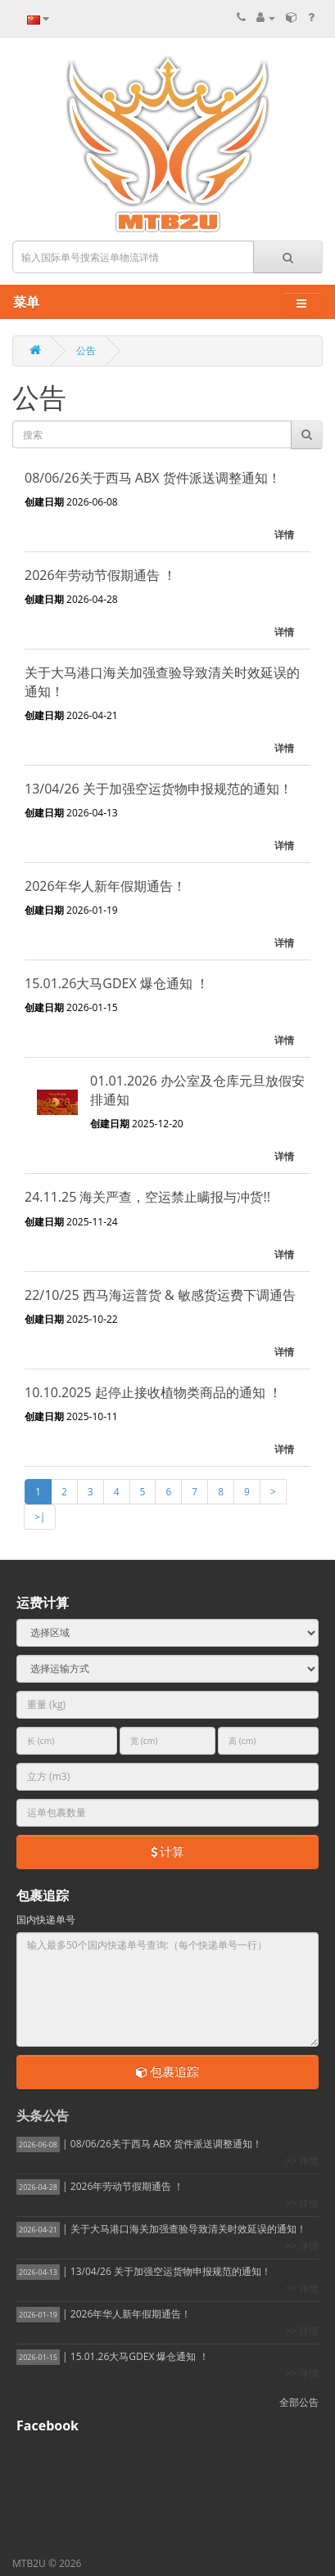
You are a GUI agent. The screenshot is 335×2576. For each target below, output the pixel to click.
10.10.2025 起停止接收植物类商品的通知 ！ (153, 1392)
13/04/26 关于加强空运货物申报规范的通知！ (158, 789)
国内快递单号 (45, 1919)
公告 (86, 350)
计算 (168, 1851)
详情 (284, 535)
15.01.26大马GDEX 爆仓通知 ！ (117, 983)
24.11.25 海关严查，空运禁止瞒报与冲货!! (147, 1197)
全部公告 (299, 2402)
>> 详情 (302, 2161)
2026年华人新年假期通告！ (105, 886)
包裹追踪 (168, 2071)
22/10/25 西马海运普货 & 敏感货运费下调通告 (160, 1295)
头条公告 (42, 2115)
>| (39, 1517)
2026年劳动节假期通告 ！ (100, 575)
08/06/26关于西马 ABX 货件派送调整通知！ (153, 478)
